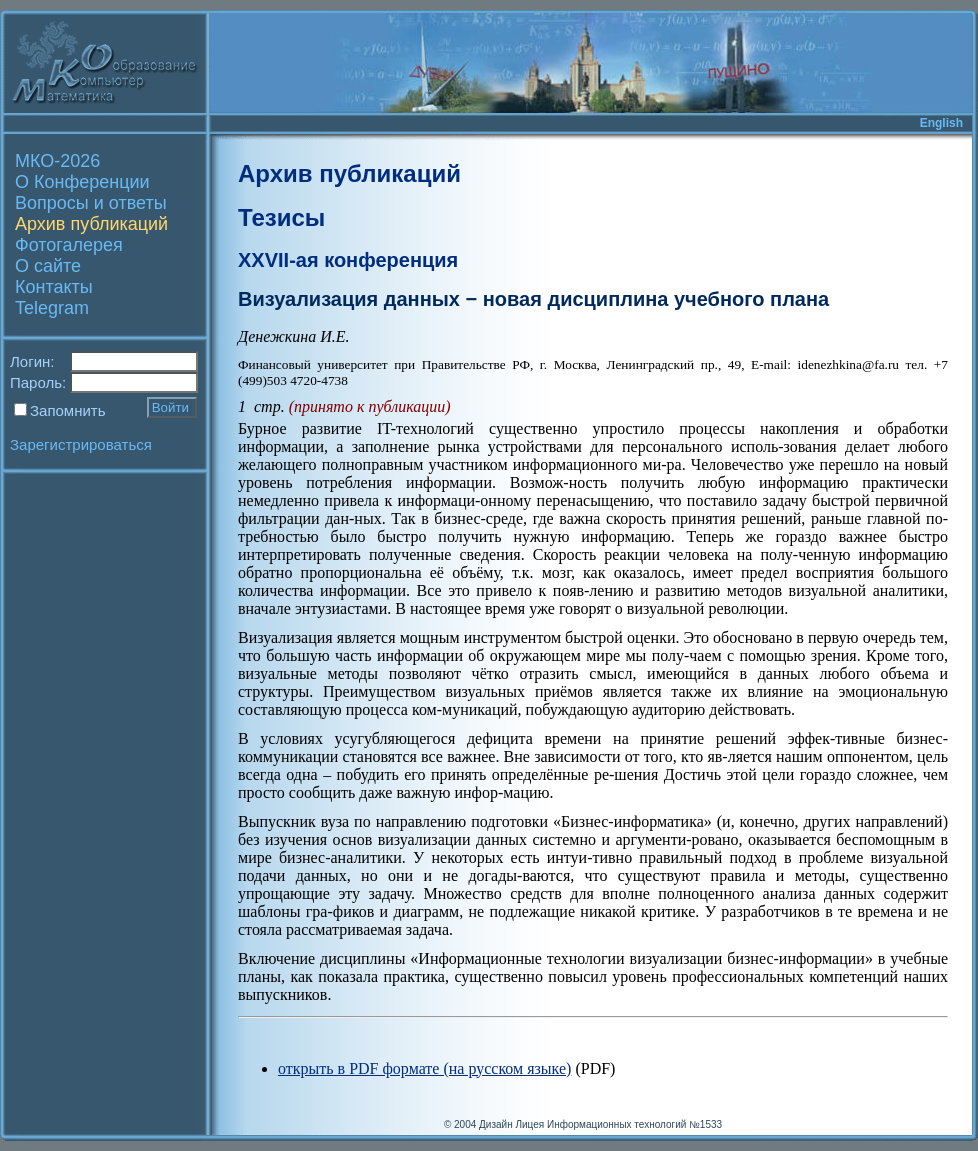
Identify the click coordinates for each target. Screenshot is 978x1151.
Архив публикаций (91, 224)
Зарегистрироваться (81, 444)
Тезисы (281, 217)
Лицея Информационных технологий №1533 (618, 1124)
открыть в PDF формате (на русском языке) (424, 1068)
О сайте (48, 266)
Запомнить (68, 410)
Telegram (52, 308)
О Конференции (82, 182)
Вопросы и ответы (91, 203)
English (941, 123)
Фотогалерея (69, 245)
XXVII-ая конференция (348, 260)
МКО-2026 (57, 161)
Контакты (54, 287)
